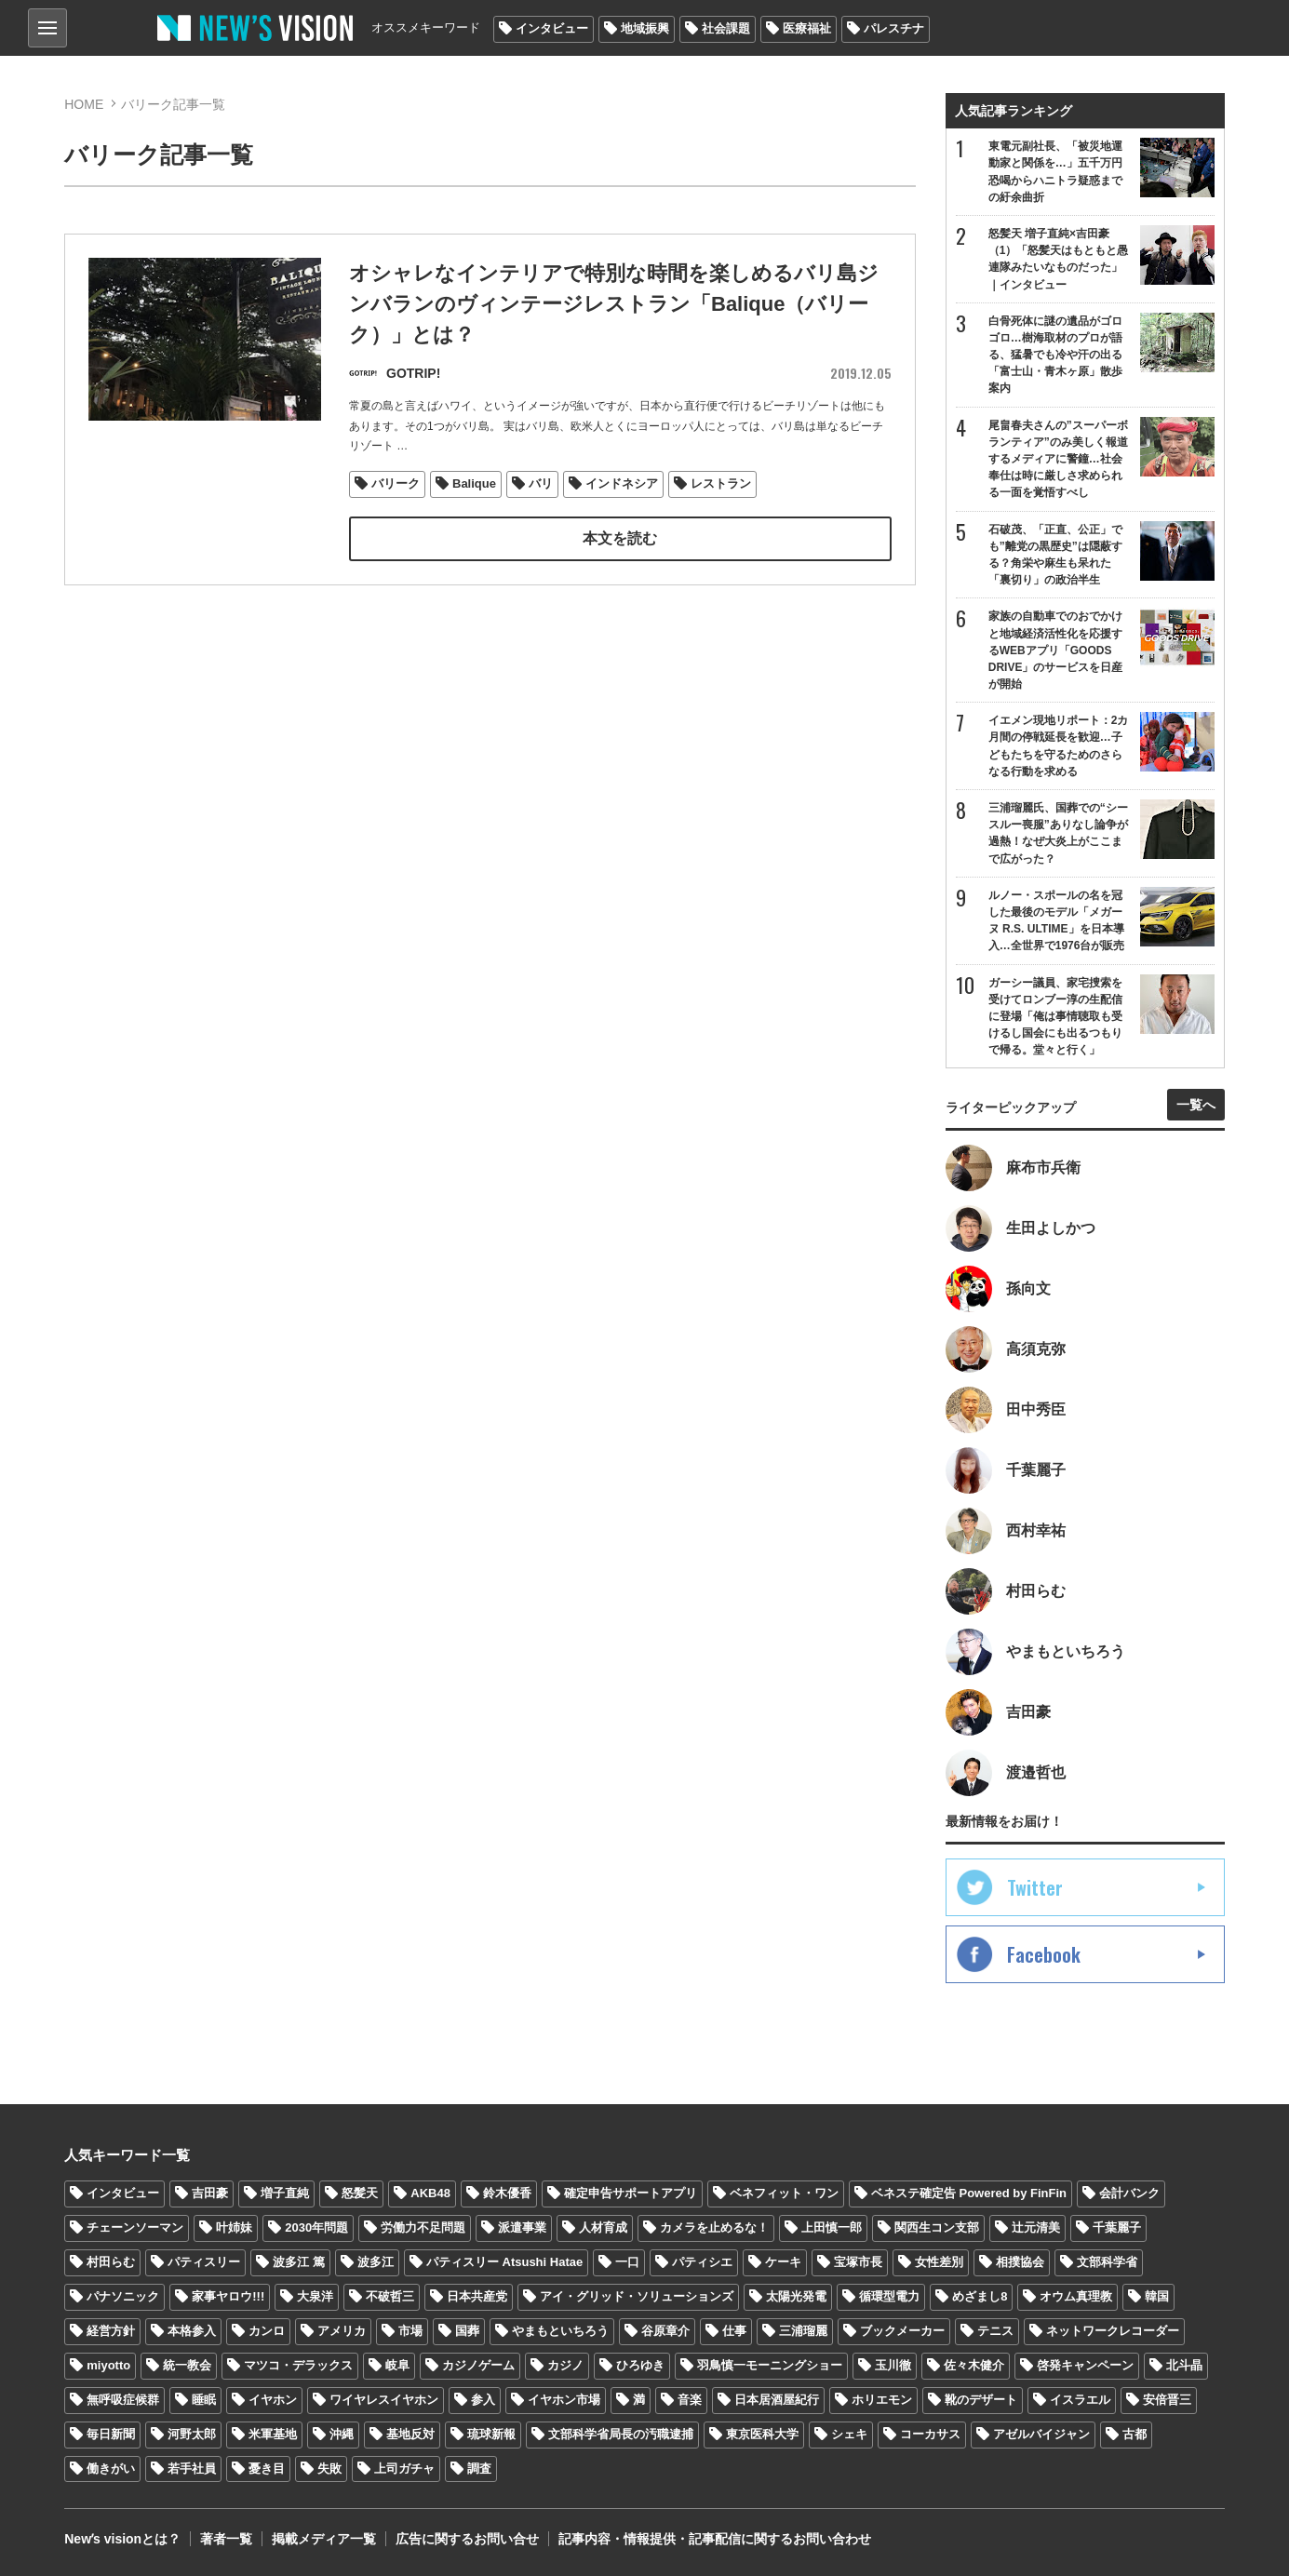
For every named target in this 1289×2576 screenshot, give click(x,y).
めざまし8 (979, 2296)
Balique (474, 484)
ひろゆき (640, 2365)
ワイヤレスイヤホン (383, 2400)
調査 (479, 2468)
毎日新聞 (111, 2434)
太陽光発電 (796, 2296)
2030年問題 (316, 2227)
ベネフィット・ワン (784, 2193)
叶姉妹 (234, 2227)
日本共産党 (477, 2296)
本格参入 (192, 2331)
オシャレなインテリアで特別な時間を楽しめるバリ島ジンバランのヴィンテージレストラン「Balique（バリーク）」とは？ (614, 305)
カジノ (565, 2365)
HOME (83, 104)
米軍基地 (272, 2434)
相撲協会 (1020, 2262)
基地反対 (410, 2434)
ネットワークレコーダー (1112, 2331)
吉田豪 (210, 2193)
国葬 (467, 2331)
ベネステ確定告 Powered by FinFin (969, 2193)
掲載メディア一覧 (324, 2538)
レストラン (721, 484)
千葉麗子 (1117, 2227)
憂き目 (266, 2468)
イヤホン (272, 2400)
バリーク (395, 484)
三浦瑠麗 (803, 2331)
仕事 (734, 2331)
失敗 (329, 2468)
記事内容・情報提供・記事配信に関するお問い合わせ (714, 2538)
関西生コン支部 (936, 2227)
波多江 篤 (299, 2262)
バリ (541, 484)
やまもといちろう (560, 2331)
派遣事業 (522, 2227)
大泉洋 (315, 2296)
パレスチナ (894, 28)
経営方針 (111, 2331)
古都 (1134, 2434)
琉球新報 (491, 2434)
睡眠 (204, 2400)
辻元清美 (1036, 2227)
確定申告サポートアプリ (630, 2193)
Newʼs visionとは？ (122, 2538)
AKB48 (430, 2193)
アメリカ (341, 2331)
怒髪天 (360, 2193)
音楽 (690, 2400)
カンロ (266, 2331)
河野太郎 (192, 2434)
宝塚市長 (858, 2262)
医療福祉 (807, 28)
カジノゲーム (478, 2365)
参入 (483, 2400)
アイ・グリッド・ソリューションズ (636, 2296)
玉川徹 (893, 2365)
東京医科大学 (762, 2434)
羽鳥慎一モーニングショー (769, 2365)
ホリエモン (882, 2400)
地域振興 (645, 28)
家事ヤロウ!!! (228, 2296)
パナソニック (123, 2296)
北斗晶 (1184, 2365)
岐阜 (397, 2365)
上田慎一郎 (831, 2227)
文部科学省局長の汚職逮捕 (620, 2434)
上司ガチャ (404, 2468)
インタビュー (552, 28)
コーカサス (930, 2434)
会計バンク (1129, 2193)
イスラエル (1080, 2400)
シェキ (849, 2434)
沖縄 (341, 2434)
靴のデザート (981, 2400)
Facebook (1044, 1954)
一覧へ (1195, 1104)
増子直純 (285, 2193)
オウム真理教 (1076, 2296)
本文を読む (620, 539)
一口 (627, 2262)
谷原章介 (665, 2331)
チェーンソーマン (135, 2227)
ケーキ (783, 2262)
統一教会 (187, 2365)
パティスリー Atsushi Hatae (504, 2262)
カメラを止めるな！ (714, 2227)
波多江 (375, 2262)
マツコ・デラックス (298, 2365)
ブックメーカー (902, 2331)
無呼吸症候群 (123, 2400)
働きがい (111, 2468)
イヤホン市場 (564, 2400)
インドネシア (621, 484)
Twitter (1035, 1887)
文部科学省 (1107, 2262)
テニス (995, 2331)
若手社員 (192, 2468)
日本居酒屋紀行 (776, 2400)
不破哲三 (390, 2296)
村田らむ (111, 2262)
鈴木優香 (507, 2193)
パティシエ (702, 2262)
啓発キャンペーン (1085, 2365)
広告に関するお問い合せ (467, 2538)
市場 (410, 2331)
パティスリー (204, 2262)
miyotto (108, 2365)
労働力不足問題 (423, 2227)
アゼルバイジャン (1041, 2434)
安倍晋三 (1167, 2400)
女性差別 (939, 2262)
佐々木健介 (974, 2365)
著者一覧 (226, 2538)
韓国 (1157, 2296)
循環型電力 (889, 2296)
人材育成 (603, 2227)
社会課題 (726, 28)
